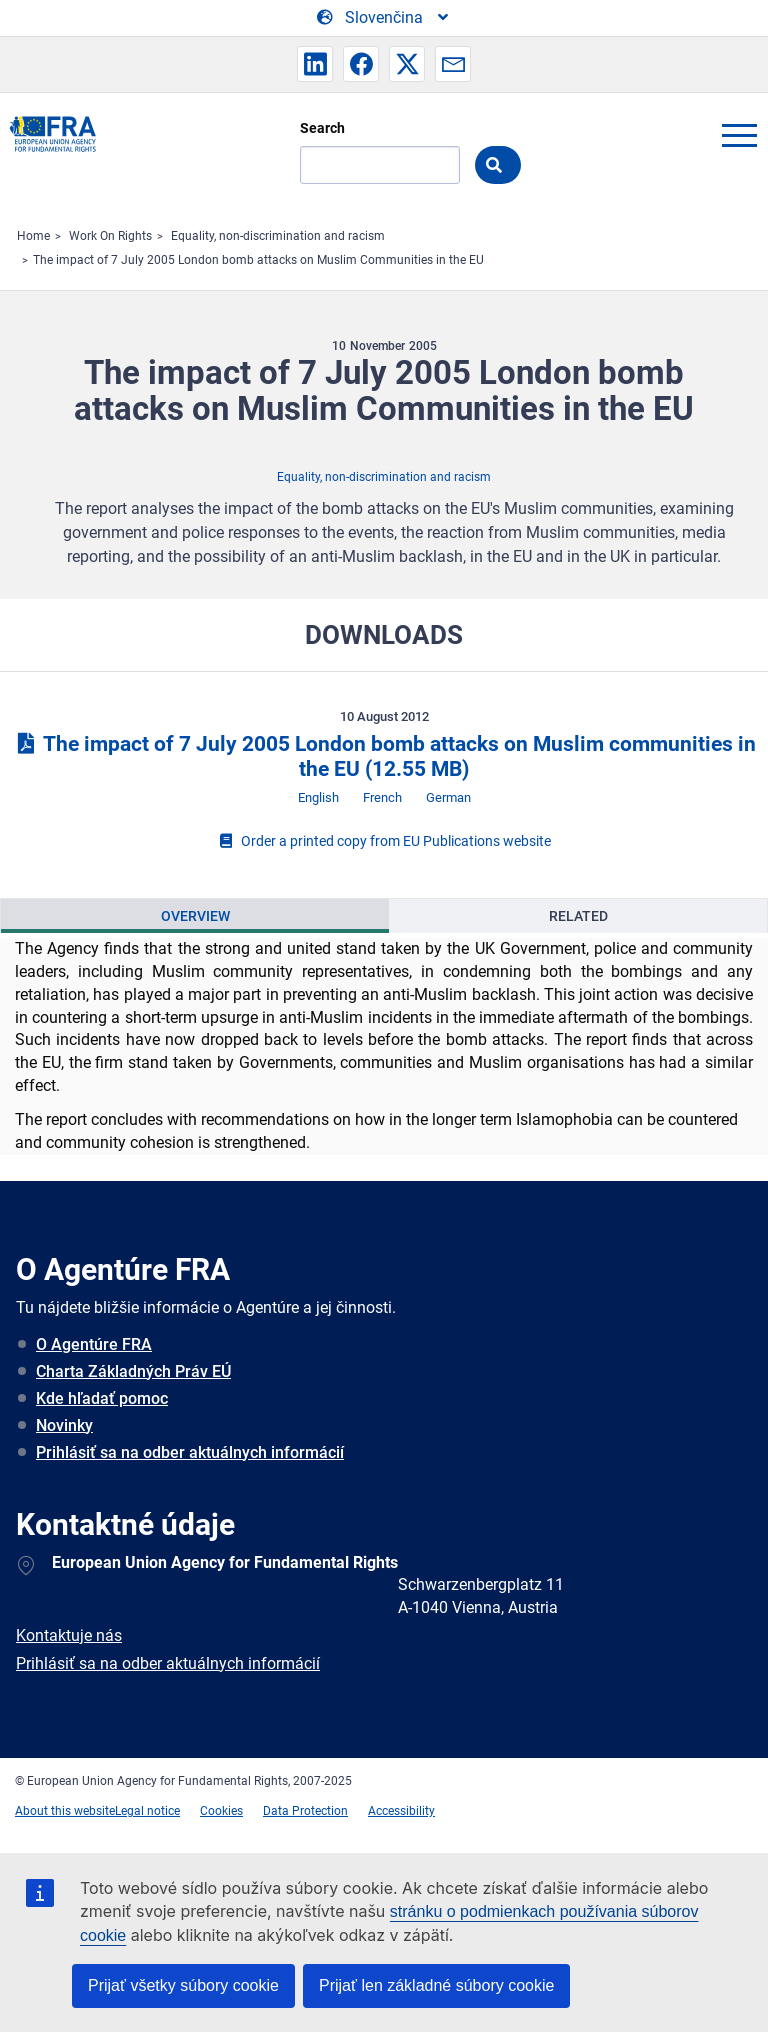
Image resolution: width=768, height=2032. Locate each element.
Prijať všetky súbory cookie (183, 1985)
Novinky (64, 1425)
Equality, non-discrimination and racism (278, 236)
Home (33, 236)
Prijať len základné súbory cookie (436, 1985)
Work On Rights (110, 236)
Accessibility (401, 1811)
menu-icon (739, 135)
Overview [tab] (195, 916)
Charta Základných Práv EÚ (133, 1371)
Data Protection (305, 1811)
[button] (315, 64)
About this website (65, 1811)
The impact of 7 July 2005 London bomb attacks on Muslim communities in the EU (383, 756)
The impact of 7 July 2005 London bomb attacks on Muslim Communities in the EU (258, 260)
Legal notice (147, 1811)
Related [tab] (578, 916)
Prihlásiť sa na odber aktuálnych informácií (190, 1452)
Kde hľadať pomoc (102, 1398)
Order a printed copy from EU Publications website (384, 841)
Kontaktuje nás (69, 1635)
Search (322, 128)
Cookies (221, 1811)
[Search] (380, 165)
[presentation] (195, 916)
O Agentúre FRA (94, 1344)
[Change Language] (384, 18)
